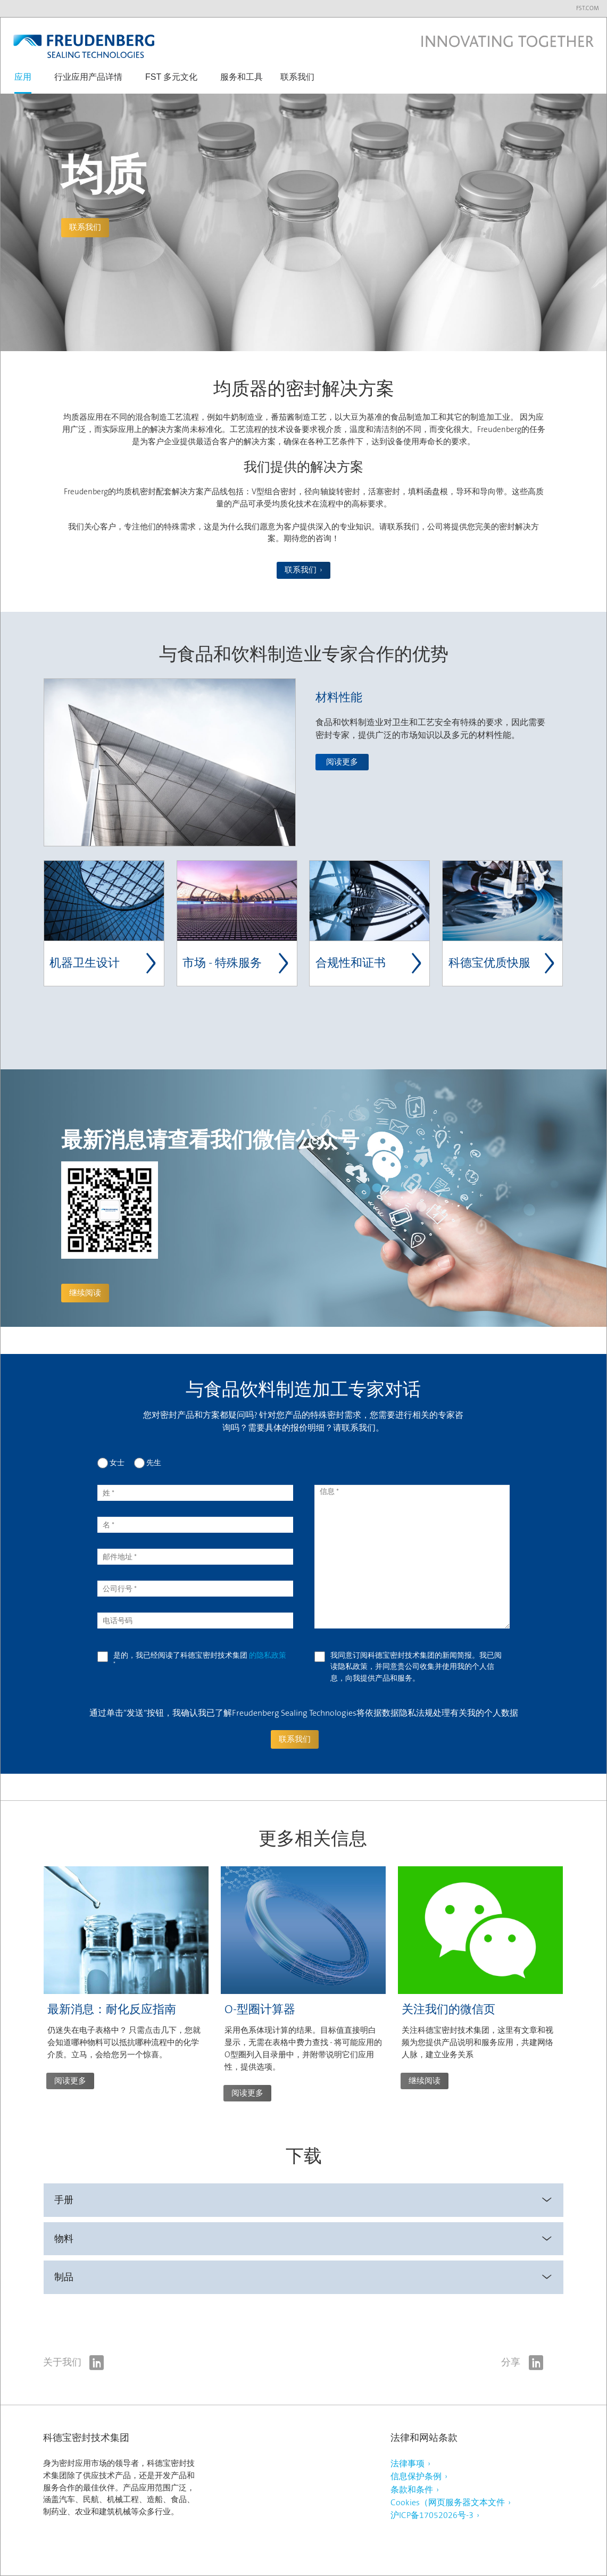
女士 (117, 1462)
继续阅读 (85, 1292)
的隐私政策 (267, 1655)
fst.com (587, 8)
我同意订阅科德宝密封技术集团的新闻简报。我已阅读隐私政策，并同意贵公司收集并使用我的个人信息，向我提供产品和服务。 (416, 1666)
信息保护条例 (416, 2476)
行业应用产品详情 (88, 76)
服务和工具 (241, 76)
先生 (153, 1462)
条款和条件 (411, 2489)
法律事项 (407, 2463)
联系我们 (297, 76)
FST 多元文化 (171, 76)
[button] (22, 82)
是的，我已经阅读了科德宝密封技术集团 (199, 1659)
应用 (22, 76)
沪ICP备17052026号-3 (431, 2515)
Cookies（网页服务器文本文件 (447, 2502)
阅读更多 (342, 762)
